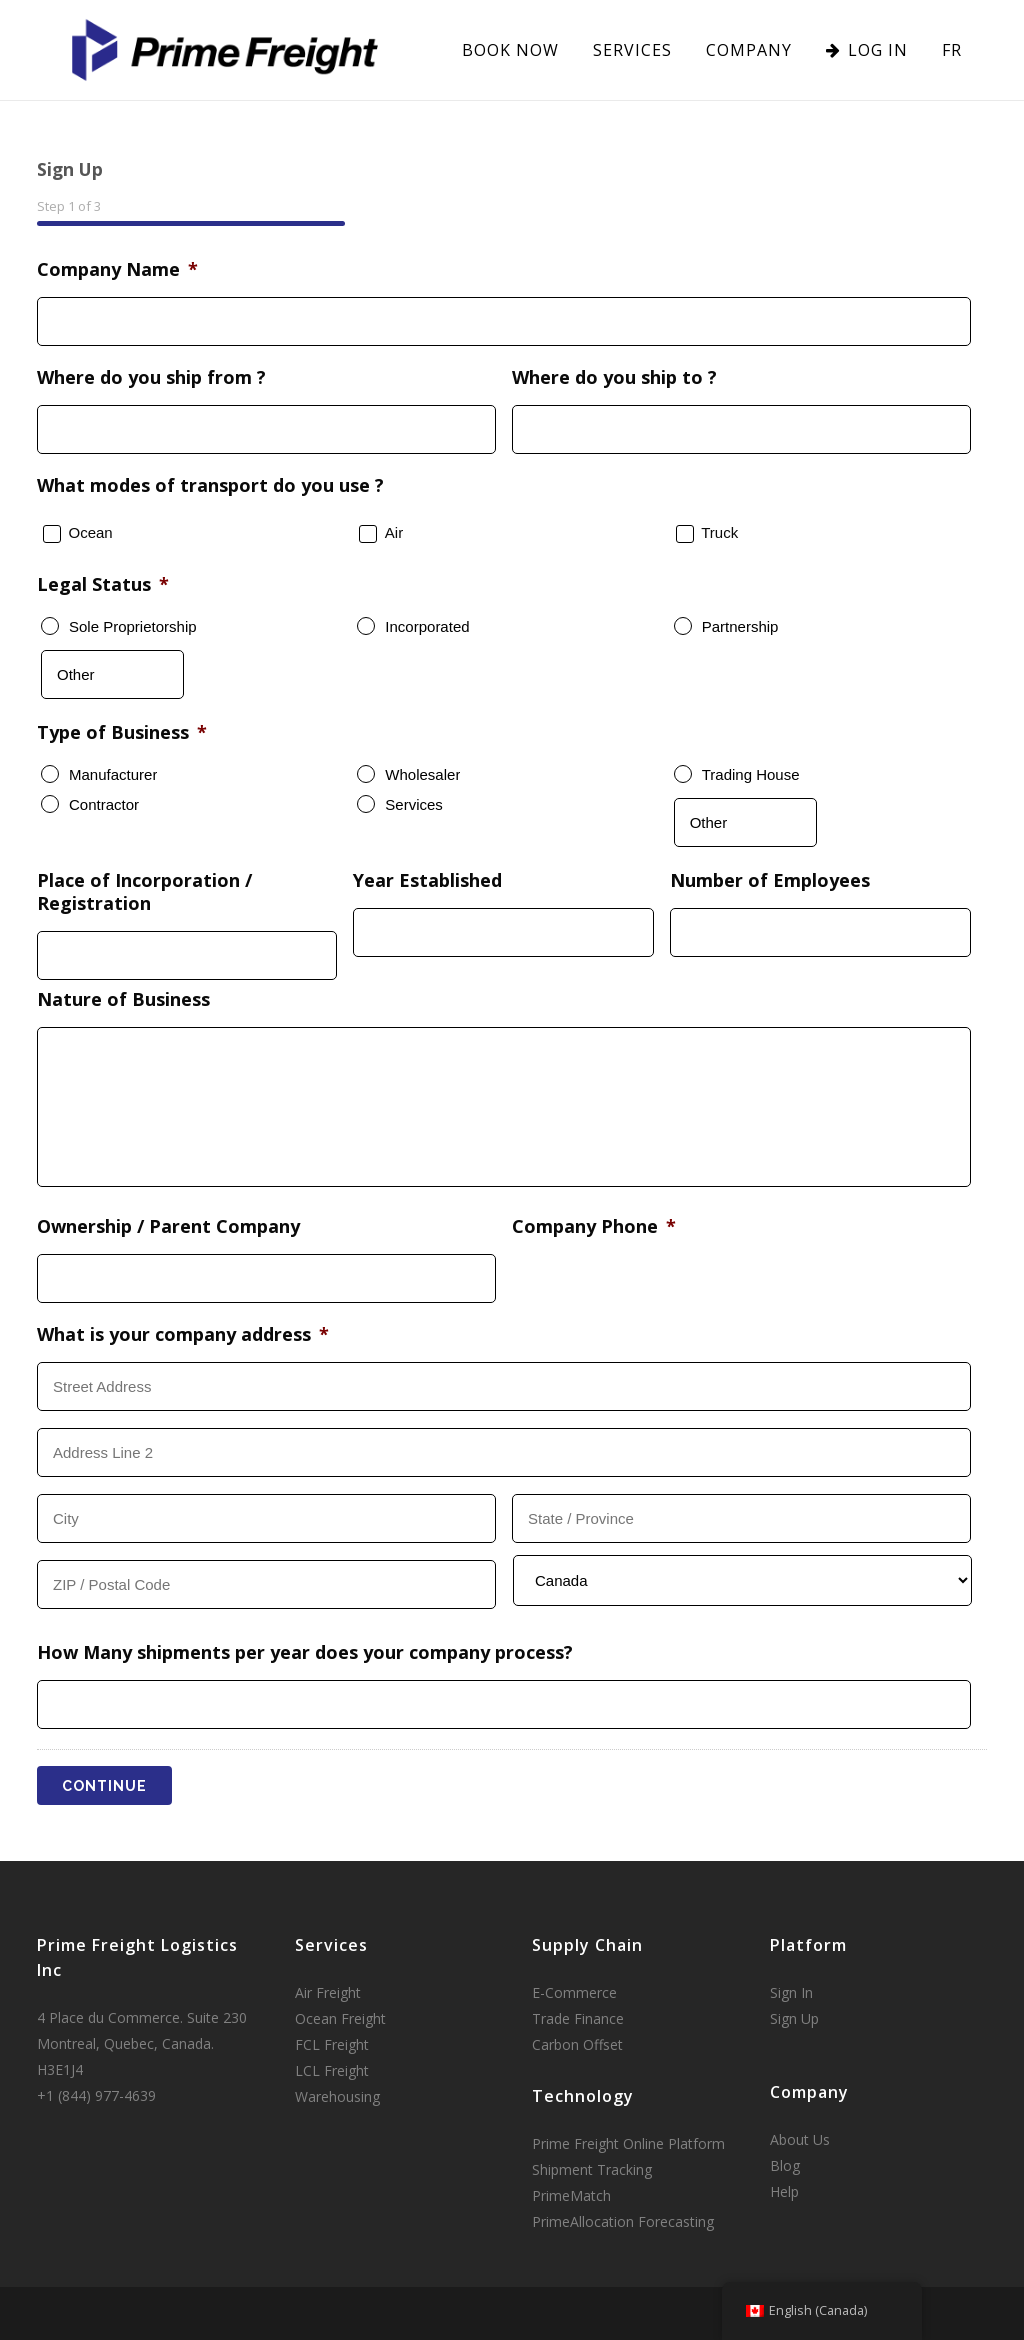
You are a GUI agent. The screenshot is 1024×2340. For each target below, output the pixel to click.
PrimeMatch (571, 2195)
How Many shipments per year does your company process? (305, 1652)
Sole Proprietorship (133, 626)
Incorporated (427, 626)
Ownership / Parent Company (168, 1226)
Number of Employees (770, 880)
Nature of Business (123, 999)
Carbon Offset (577, 2044)
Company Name (117, 269)
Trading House (751, 774)
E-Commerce (574, 1992)
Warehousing (337, 2096)
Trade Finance (578, 2018)
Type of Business (122, 732)
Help (784, 2191)
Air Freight (328, 1992)
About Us (800, 2139)
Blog (785, 2165)
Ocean (91, 532)
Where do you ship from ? (151, 377)
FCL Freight (332, 2044)
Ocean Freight (340, 2018)
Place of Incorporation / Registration (144, 892)
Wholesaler (422, 774)
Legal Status (103, 584)
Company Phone (594, 1226)
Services (414, 804)
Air (394, 532)
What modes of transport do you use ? (210, 485)
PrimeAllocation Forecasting (623, 2221)
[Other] (112, 674)
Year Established (427, 880)
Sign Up (794, 2018)
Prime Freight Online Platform (628, 2143)
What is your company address (183, 1334)
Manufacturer (113, 774)
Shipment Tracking (592, 2169)
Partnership (740, 626)
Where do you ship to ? (614, 377)
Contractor (104, 804)
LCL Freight (332, 2070)
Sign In (791, 1992)
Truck (719, 532)
